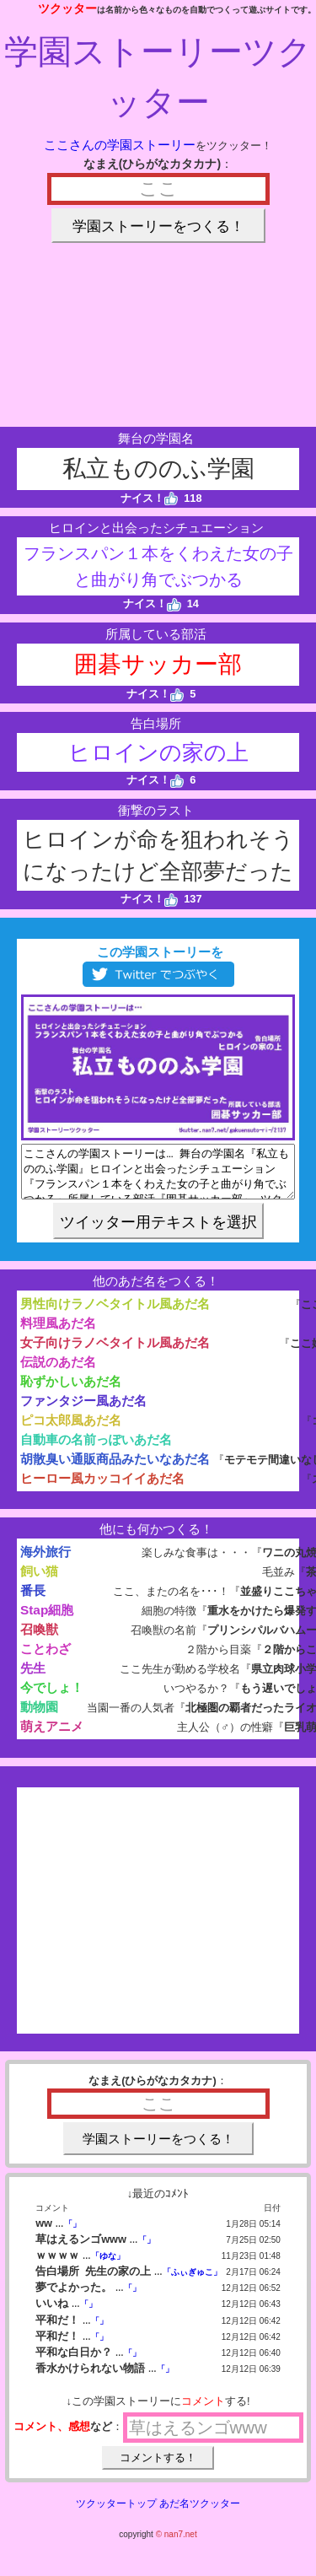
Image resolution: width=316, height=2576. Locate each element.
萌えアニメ (51, 1736)
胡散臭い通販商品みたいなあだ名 (115, 1469)
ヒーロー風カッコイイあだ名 (102, 1488)
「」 (72, 2234)
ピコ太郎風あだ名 (70, 1430)
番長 (33, 1600)
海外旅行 (45, 1562)
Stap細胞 (46, 1620)
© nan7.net (176, 2544)
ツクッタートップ (116, 2513)
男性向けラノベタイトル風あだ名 (115, 1314)
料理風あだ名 (58, 1333)
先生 (33, 1678)
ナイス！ (150, 498)
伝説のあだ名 (58, 1372)
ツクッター (67, 8)
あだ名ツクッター (199, 2513)
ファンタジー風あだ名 (83, 1411)
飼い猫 (39, 1581)
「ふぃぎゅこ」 (192, 2282)
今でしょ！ (51, 1697)
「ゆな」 (108, 2266)
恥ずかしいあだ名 (70, 1391)
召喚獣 (39, 1639)
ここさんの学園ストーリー (119, 144)
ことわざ (45, 1659)
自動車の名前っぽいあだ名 (96, 1449)
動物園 (39, 1717)
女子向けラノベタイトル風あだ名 (115, 1352)
